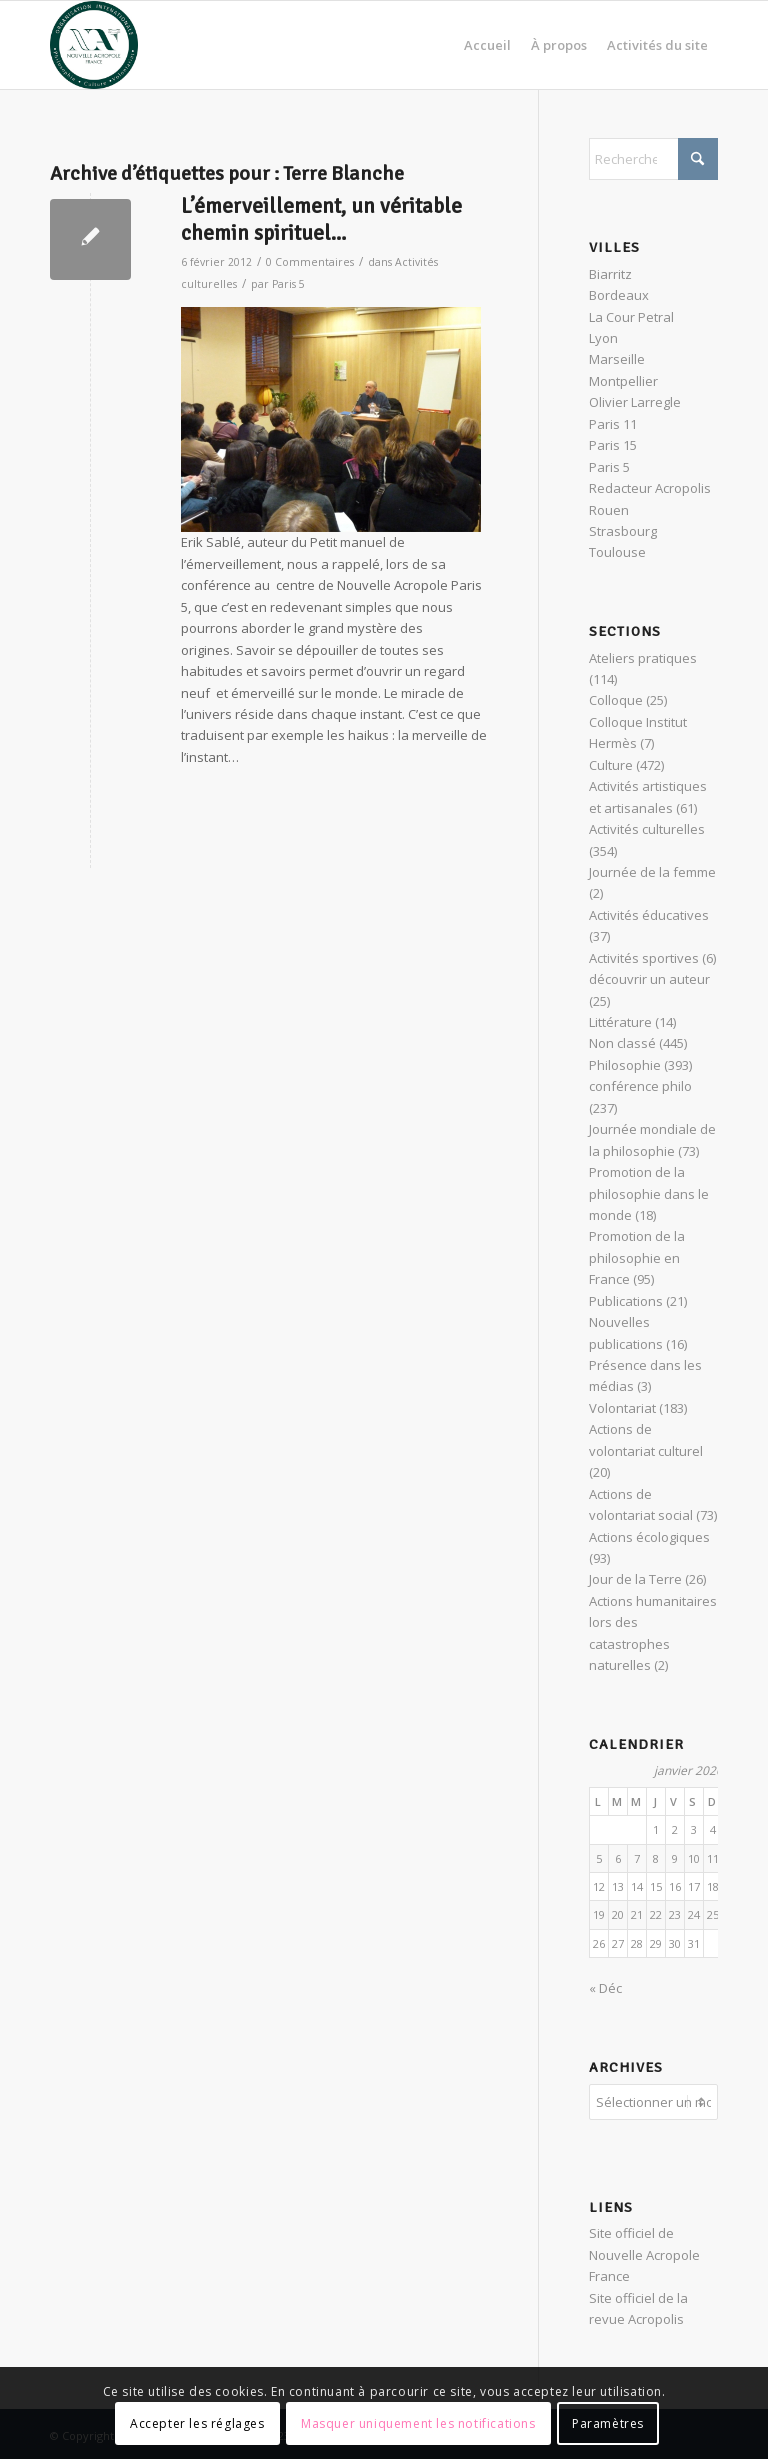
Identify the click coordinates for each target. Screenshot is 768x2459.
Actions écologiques (649, 1537)
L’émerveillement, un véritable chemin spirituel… (321, 219)
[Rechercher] (653, 159)
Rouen (609, 510)
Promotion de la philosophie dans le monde (649, 1193)
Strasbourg (623, 531)
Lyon (603, 338)
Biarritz (610, 274)
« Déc (605, 1988)
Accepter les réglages (197, 2423)
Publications (626, 1301)
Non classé (622, 1043)
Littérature (620, 1022)
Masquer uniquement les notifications (418, 2423)
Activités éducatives (649, 915)
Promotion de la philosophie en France (637, 1257)
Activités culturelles (647, 829)
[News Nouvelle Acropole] (94, 45)
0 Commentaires (310, 262)
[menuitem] (487, 45)
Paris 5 (288, 284)
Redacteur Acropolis (650, 488)
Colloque (616, 700)
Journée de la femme (652, 872)
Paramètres (608, 2423)
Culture (611, 765)
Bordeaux (619, 295)
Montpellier (623, 381)
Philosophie (625, 1065)
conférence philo (640, 1086)
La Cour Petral (631, 317)
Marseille (617, 359)
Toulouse (617, 552)
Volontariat (622, 1408)
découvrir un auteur (649, 979)
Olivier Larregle (635, 402)
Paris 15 (613, 445)
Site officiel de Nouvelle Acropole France (644, 2251)
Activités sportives (644, 958)
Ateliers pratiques (643, 658)
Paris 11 (613, 424)
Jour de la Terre (635, 1579)
